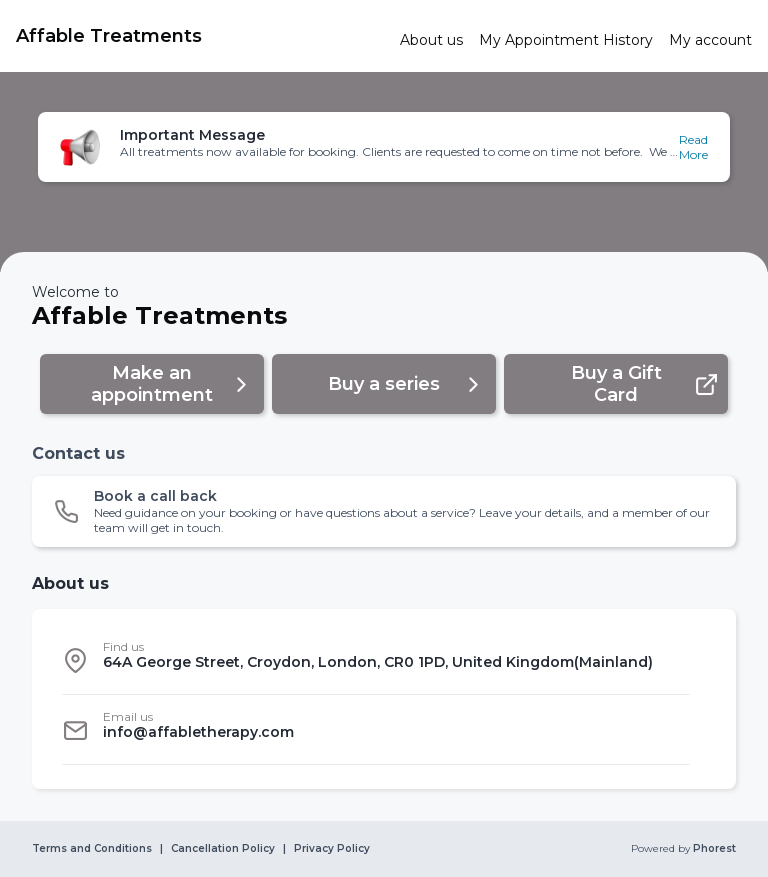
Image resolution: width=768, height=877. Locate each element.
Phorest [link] (713, 849)
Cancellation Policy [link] (223, 849)
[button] (383, 147)
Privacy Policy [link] (332, 849)
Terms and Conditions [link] (92, 849)
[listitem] (376, 660)
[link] (200, 36)
